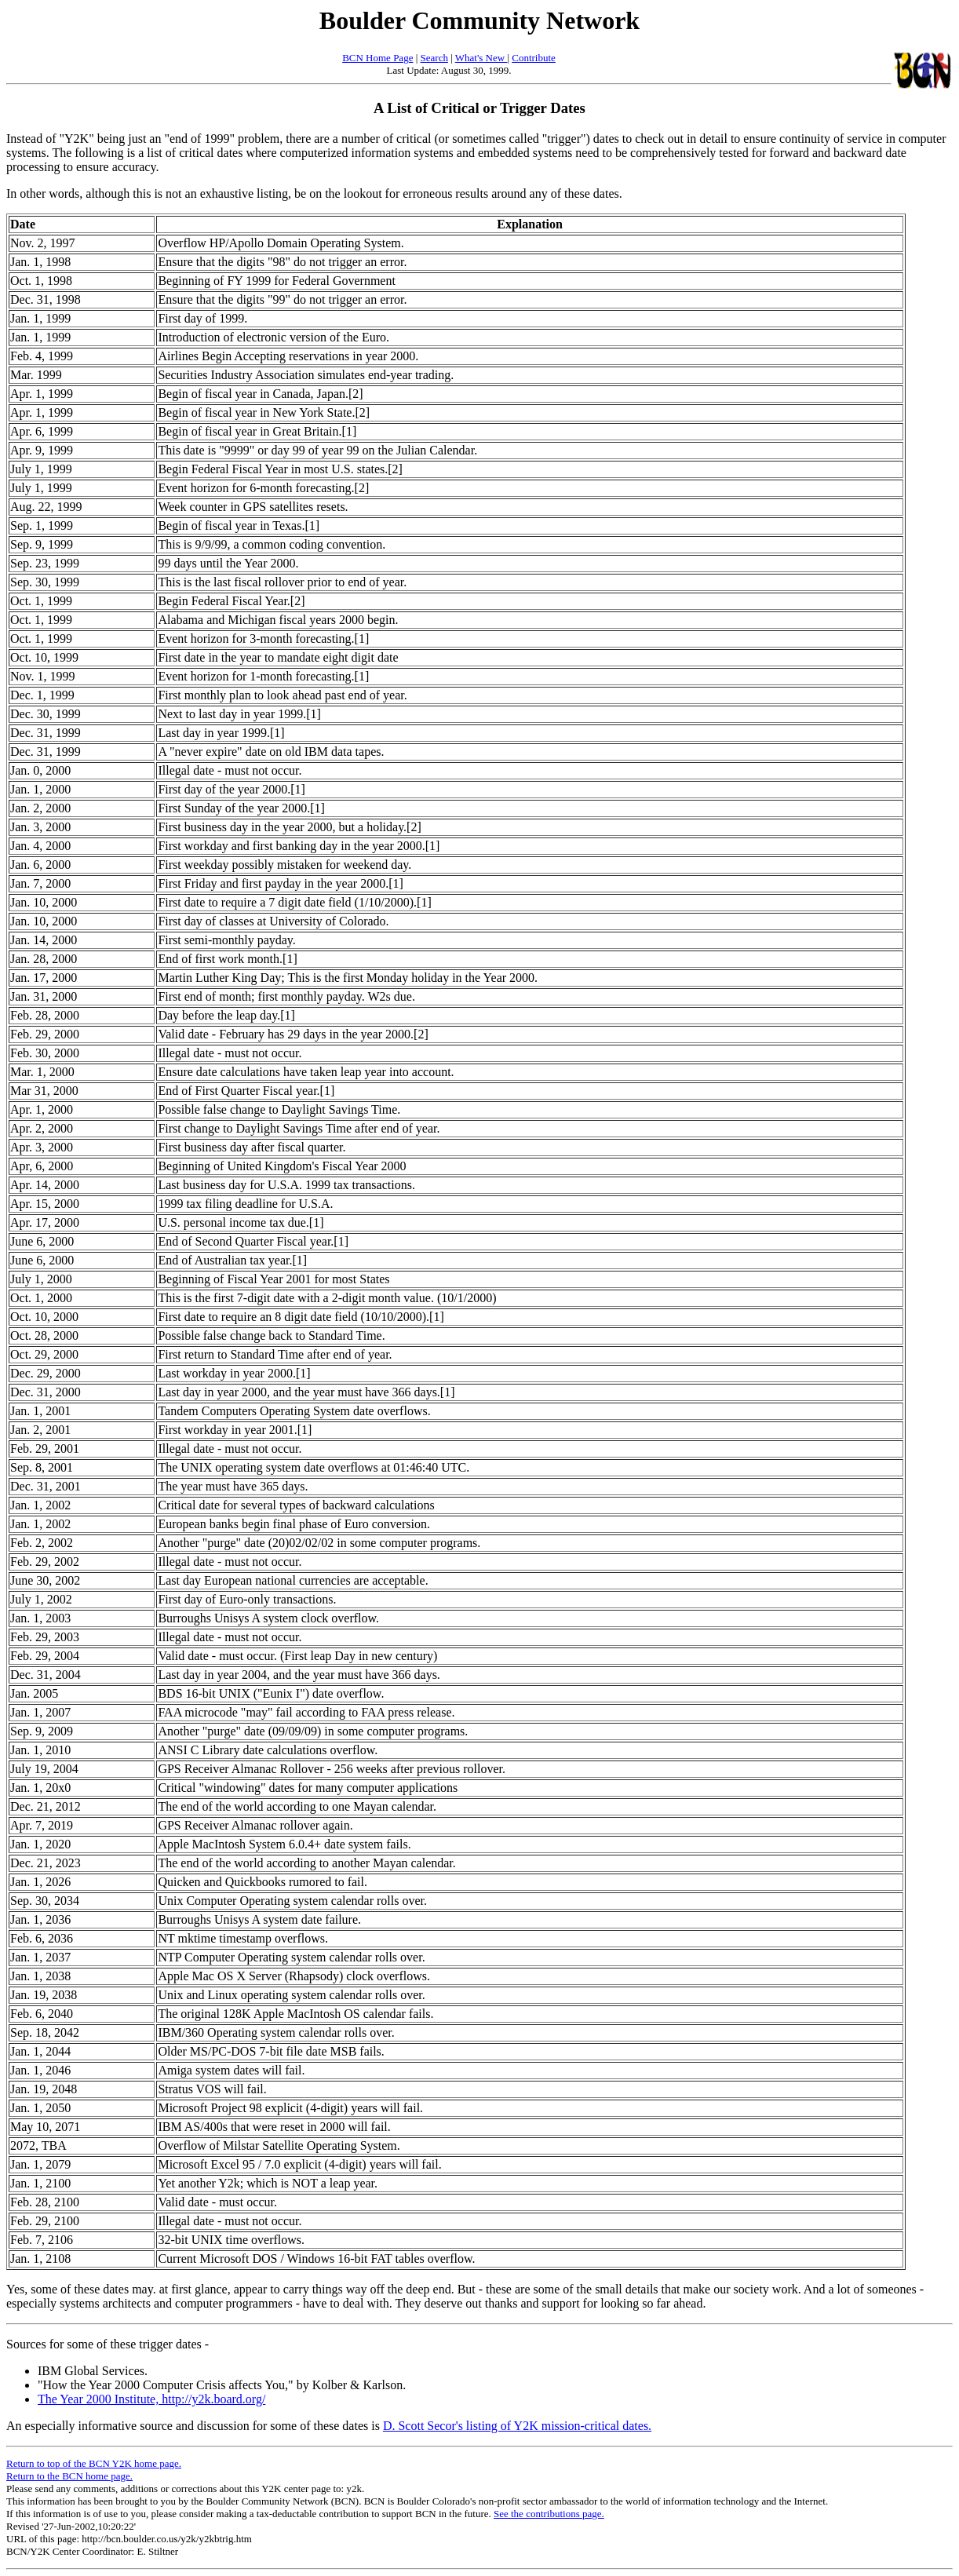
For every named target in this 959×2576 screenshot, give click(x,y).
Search (434, 58)
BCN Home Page (377, 58)
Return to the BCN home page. (69, 2476)
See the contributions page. (549, 2513)
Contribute (534, 58)
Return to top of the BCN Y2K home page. (93, 2463)
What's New (481, 58)
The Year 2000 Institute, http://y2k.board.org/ (151, 2399)
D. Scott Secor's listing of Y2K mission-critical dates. (517, 2425)
